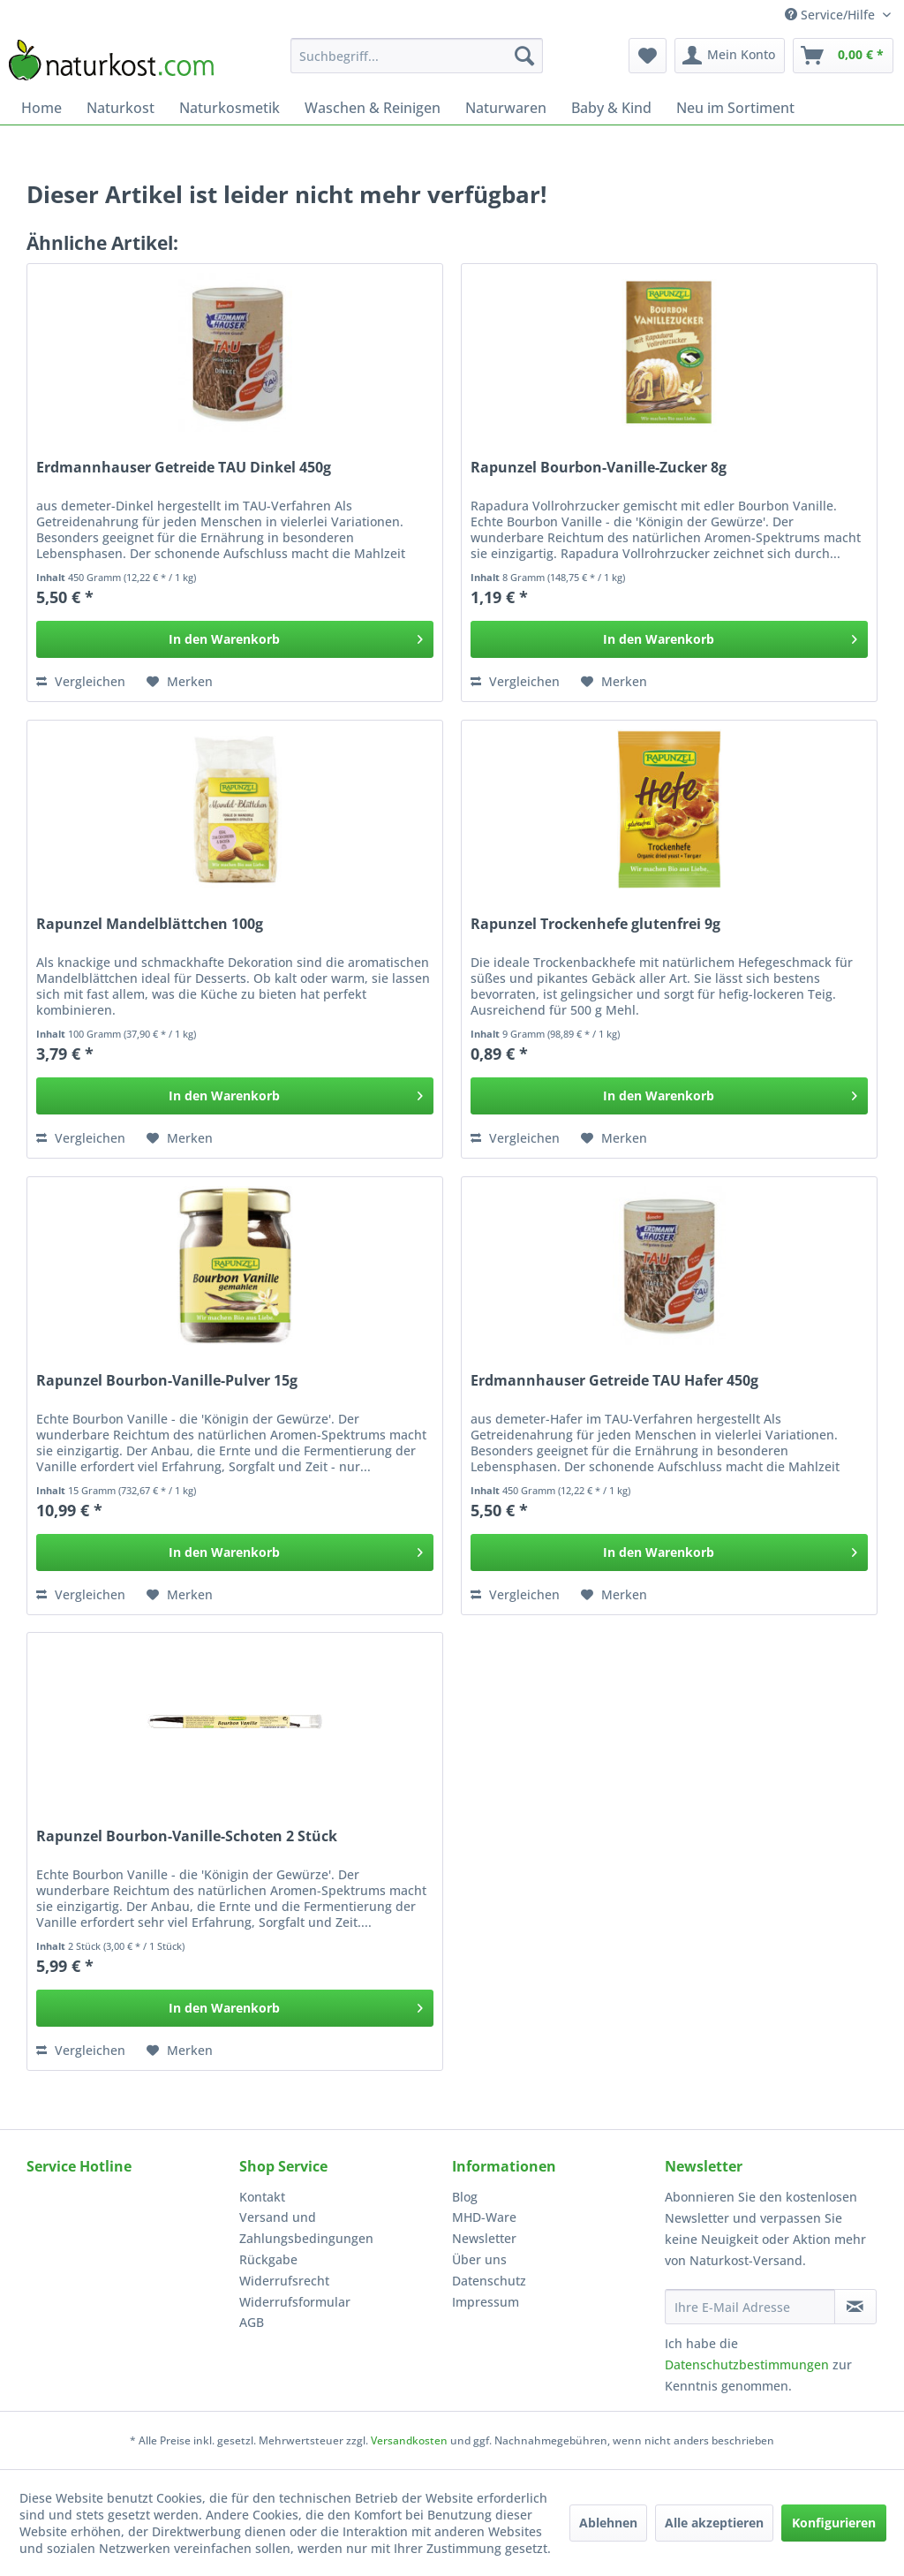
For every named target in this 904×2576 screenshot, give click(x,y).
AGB (251, 2322)
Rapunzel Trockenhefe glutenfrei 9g (595, 924)
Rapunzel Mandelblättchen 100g (149, 924)
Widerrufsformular (294, 2301)
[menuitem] (417, 55)
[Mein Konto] (729, 55)
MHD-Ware (484, 2217)
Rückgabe (268, 2259)
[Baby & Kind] (611, 108)
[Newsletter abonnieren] (855, 2306)
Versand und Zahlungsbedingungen (306, 2228)
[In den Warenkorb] (234, 639)
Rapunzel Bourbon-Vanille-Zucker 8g (599, 467)
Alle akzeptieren (714, 2522)
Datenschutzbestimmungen (747, 2364)
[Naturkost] (120, 108)
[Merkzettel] (648, 55)
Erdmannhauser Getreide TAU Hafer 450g (614, 1380)
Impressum (485, 2301)
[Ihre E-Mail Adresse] (750, 2306)
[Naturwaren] (506, 108)
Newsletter (484, 2238)
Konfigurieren (834, 2522)
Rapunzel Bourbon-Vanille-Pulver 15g (167, 1380)
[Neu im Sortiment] (735, 108)
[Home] (41, 108)
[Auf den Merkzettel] (180, 681)
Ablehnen (608, 2522)
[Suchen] (524, 55)
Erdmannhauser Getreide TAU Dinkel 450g (183, 467)
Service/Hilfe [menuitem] (831, 14)
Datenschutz (489, 2280)
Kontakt (262, 2196)
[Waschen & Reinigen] (372, 108)
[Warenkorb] (843, 55)
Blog (465, 2196)
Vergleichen (80, 681)
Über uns (479, 2259)
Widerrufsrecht (284, 2280)
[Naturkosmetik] (229, 108)
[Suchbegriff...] (417, 55)
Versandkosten (409, 2440)
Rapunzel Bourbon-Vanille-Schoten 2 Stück (186, 1836)
